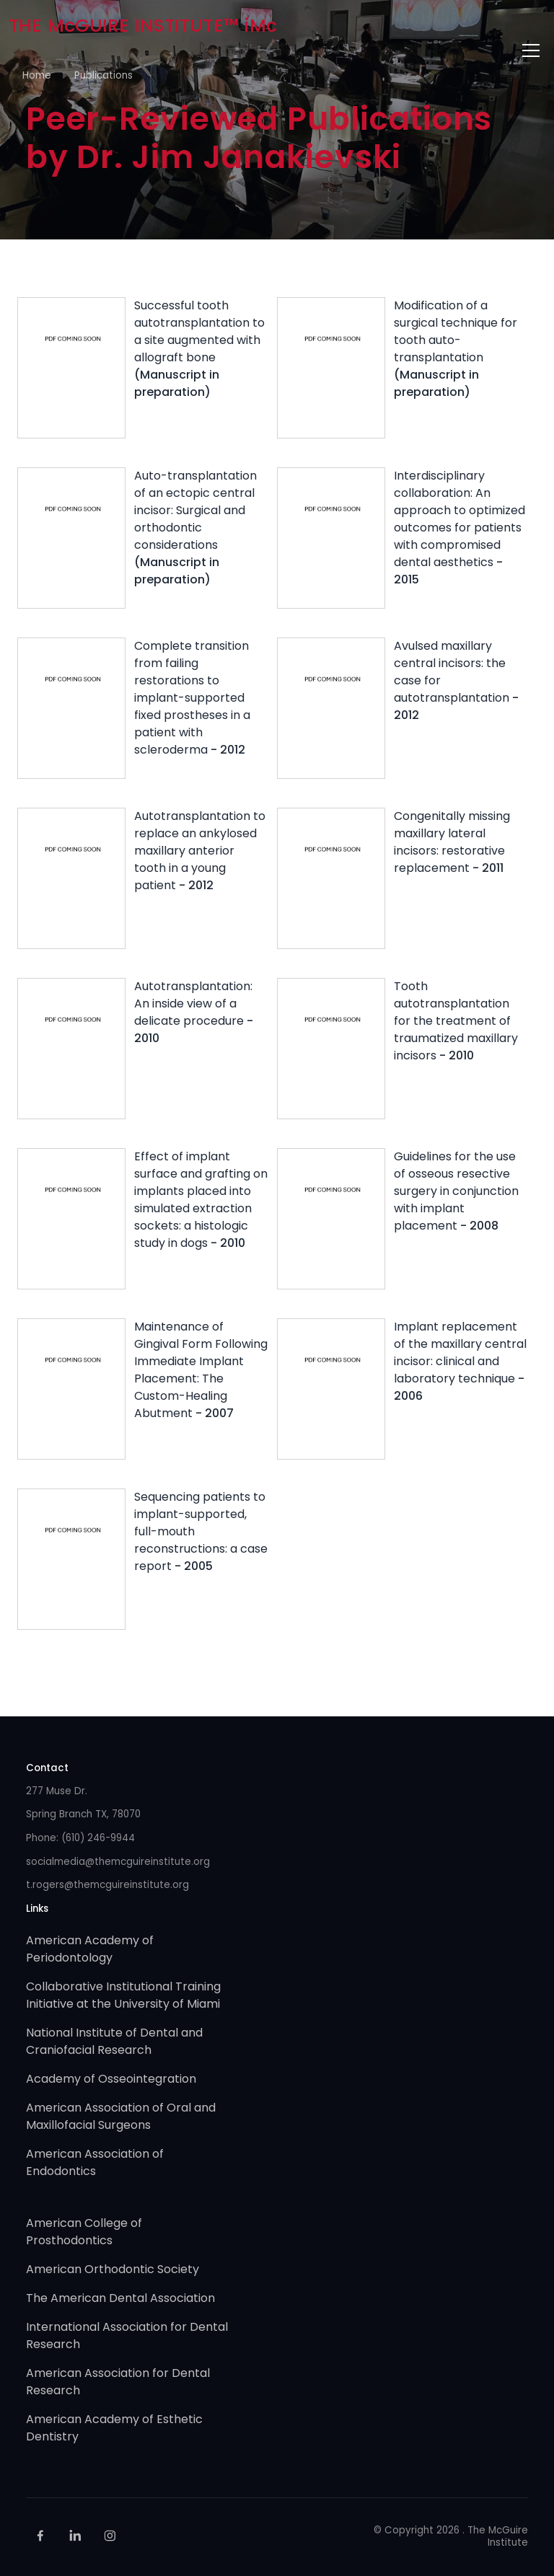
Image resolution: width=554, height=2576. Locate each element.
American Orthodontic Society (112, 2269)
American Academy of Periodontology (90, 1949)
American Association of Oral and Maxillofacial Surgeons (121, 2116)
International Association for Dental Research (127, 2335)
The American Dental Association (120, 2298)
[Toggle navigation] (530, 50)
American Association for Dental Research (118, 2382)
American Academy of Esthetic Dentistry (114, 2428)
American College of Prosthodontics (84, 2232)
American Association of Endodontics (95, 2162)
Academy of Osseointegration (111, 2078)
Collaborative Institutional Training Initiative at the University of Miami (123, 1995)
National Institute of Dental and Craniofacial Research (114, 2041)
